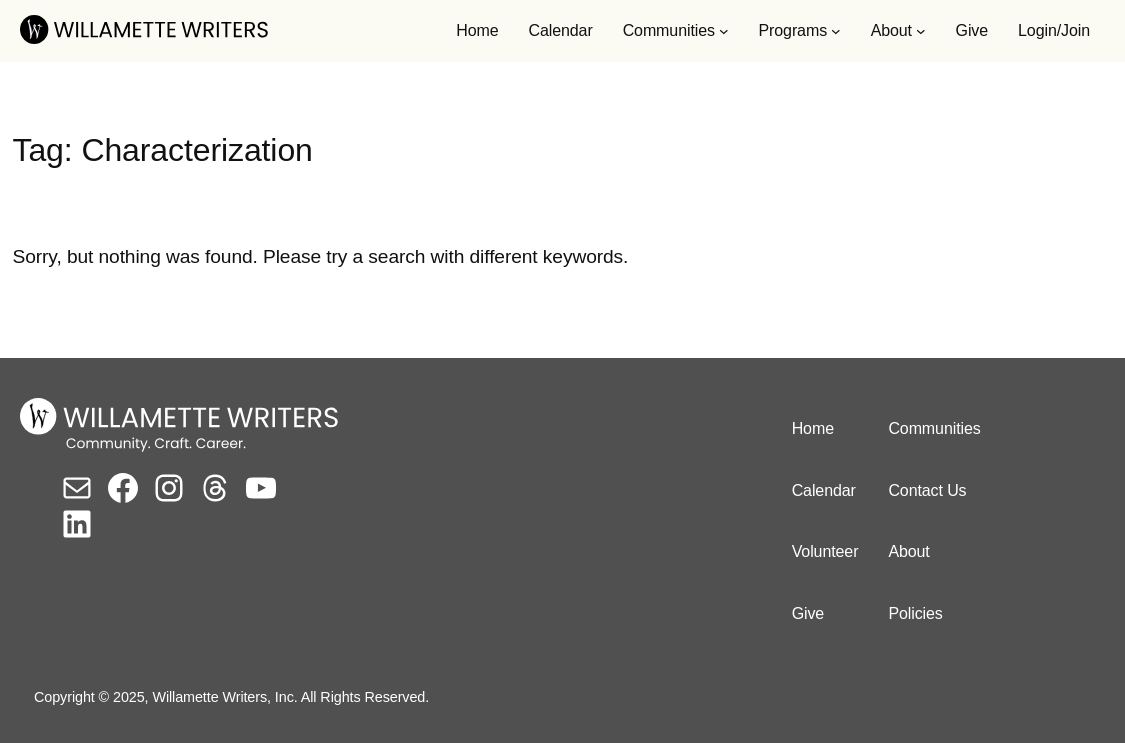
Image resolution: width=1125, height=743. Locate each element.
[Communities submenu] (724, 31)
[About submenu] (921, 31)
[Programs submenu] (836, 31)
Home (477, 30)
